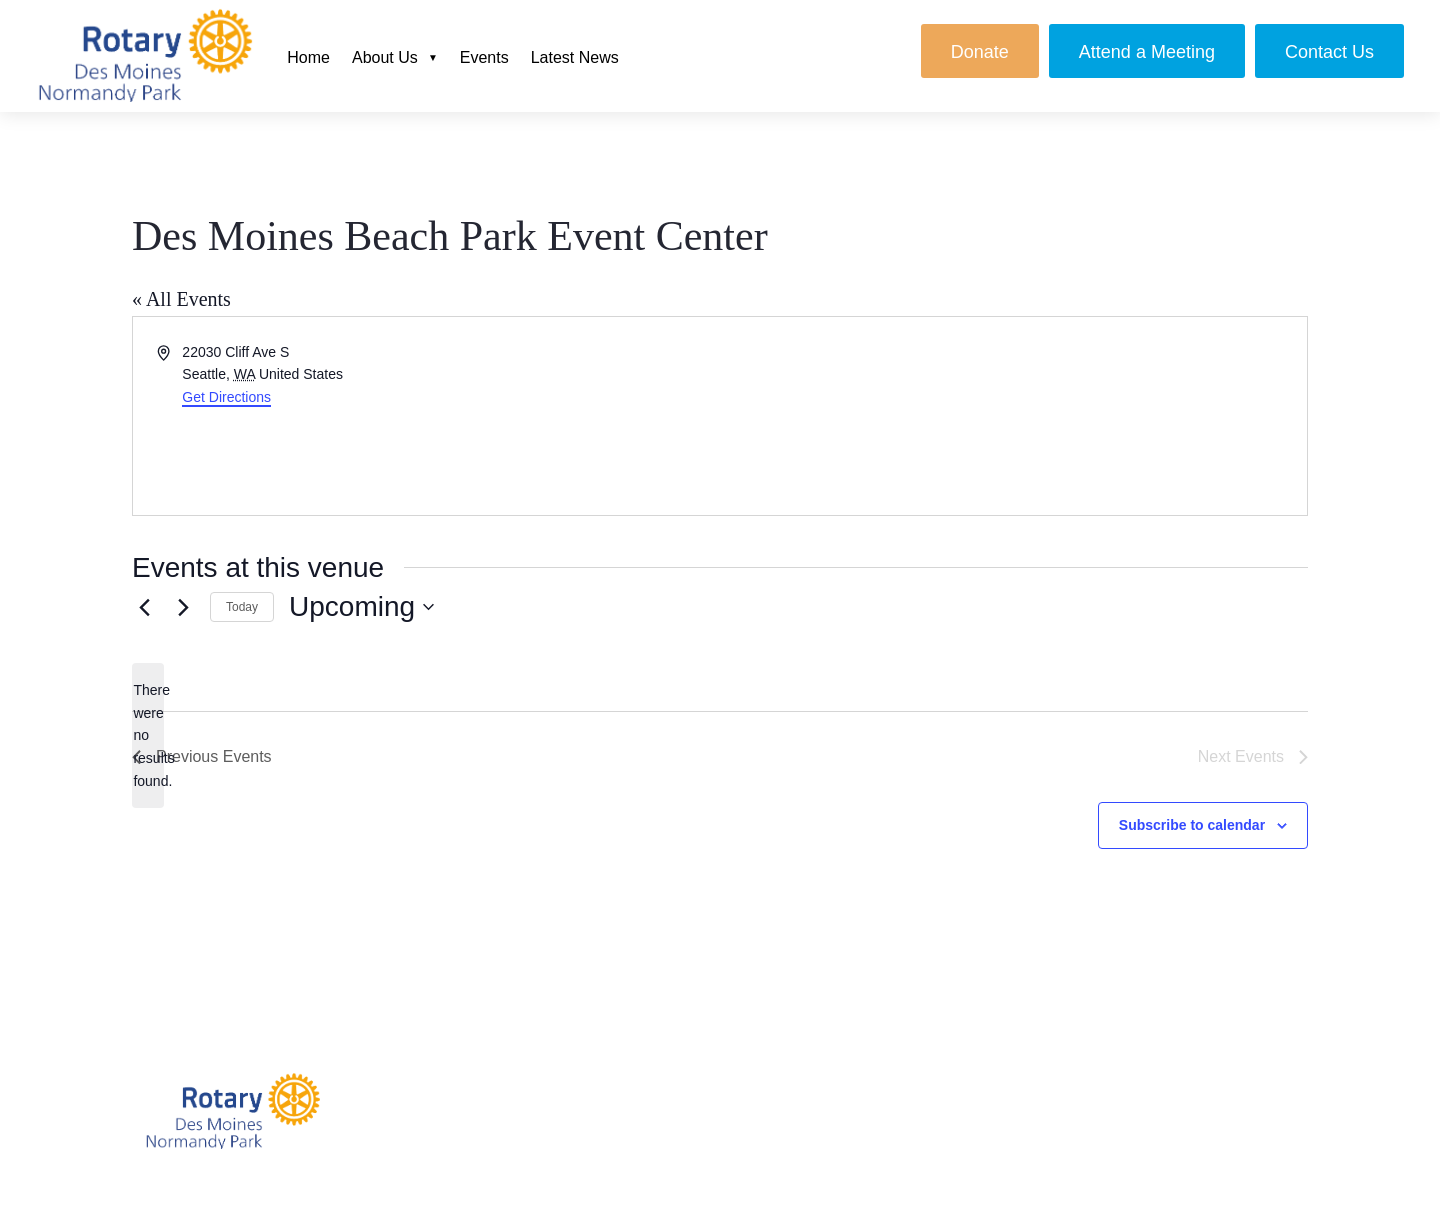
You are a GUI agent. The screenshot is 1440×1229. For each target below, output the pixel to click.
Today (242, 607)
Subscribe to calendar (1192, 825)
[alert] (148, 735)
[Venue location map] (1012, 416)
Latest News (575, 57)
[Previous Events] (144, 607)
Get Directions (226, 397)
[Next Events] (183, 607)
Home (308, 57)
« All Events (181, 299)
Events (484, 57)
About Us (385, 57)
